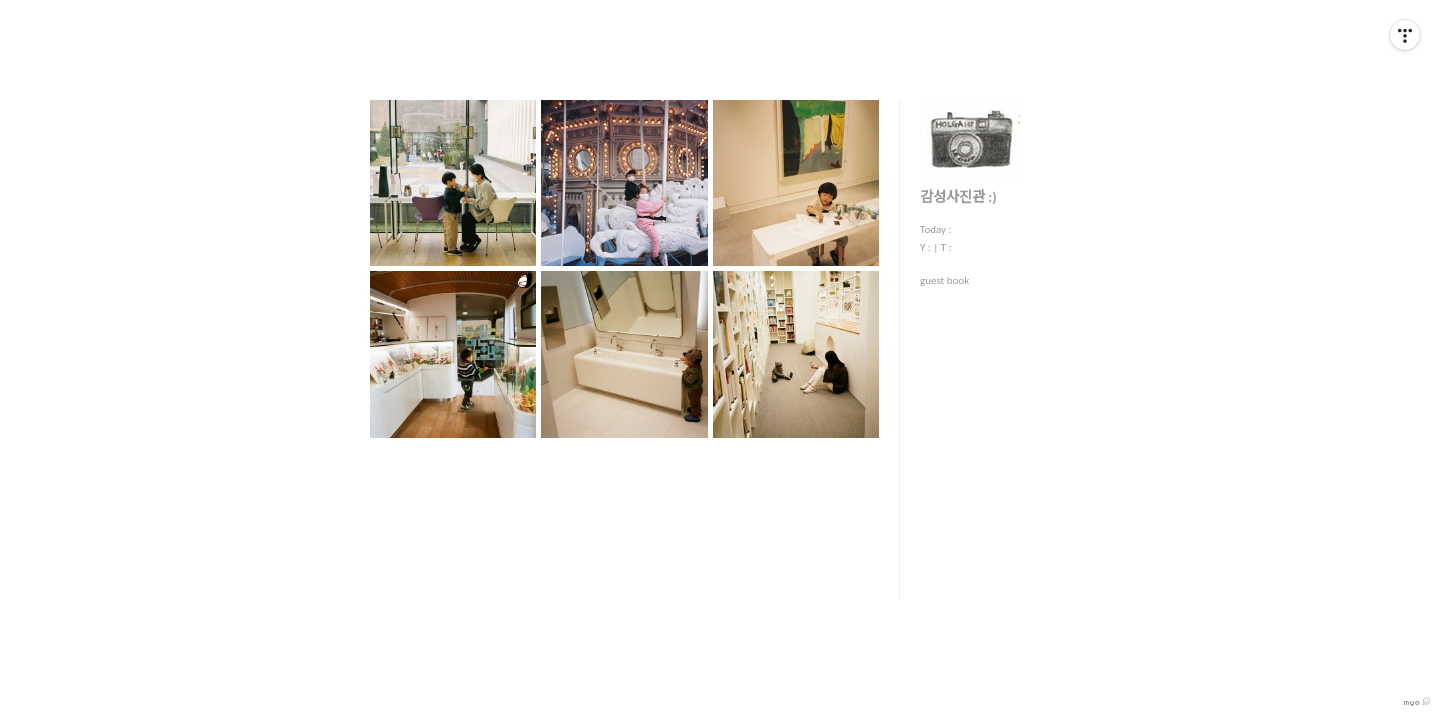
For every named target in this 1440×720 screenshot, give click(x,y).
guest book (944, 280)
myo (1416, 702)
